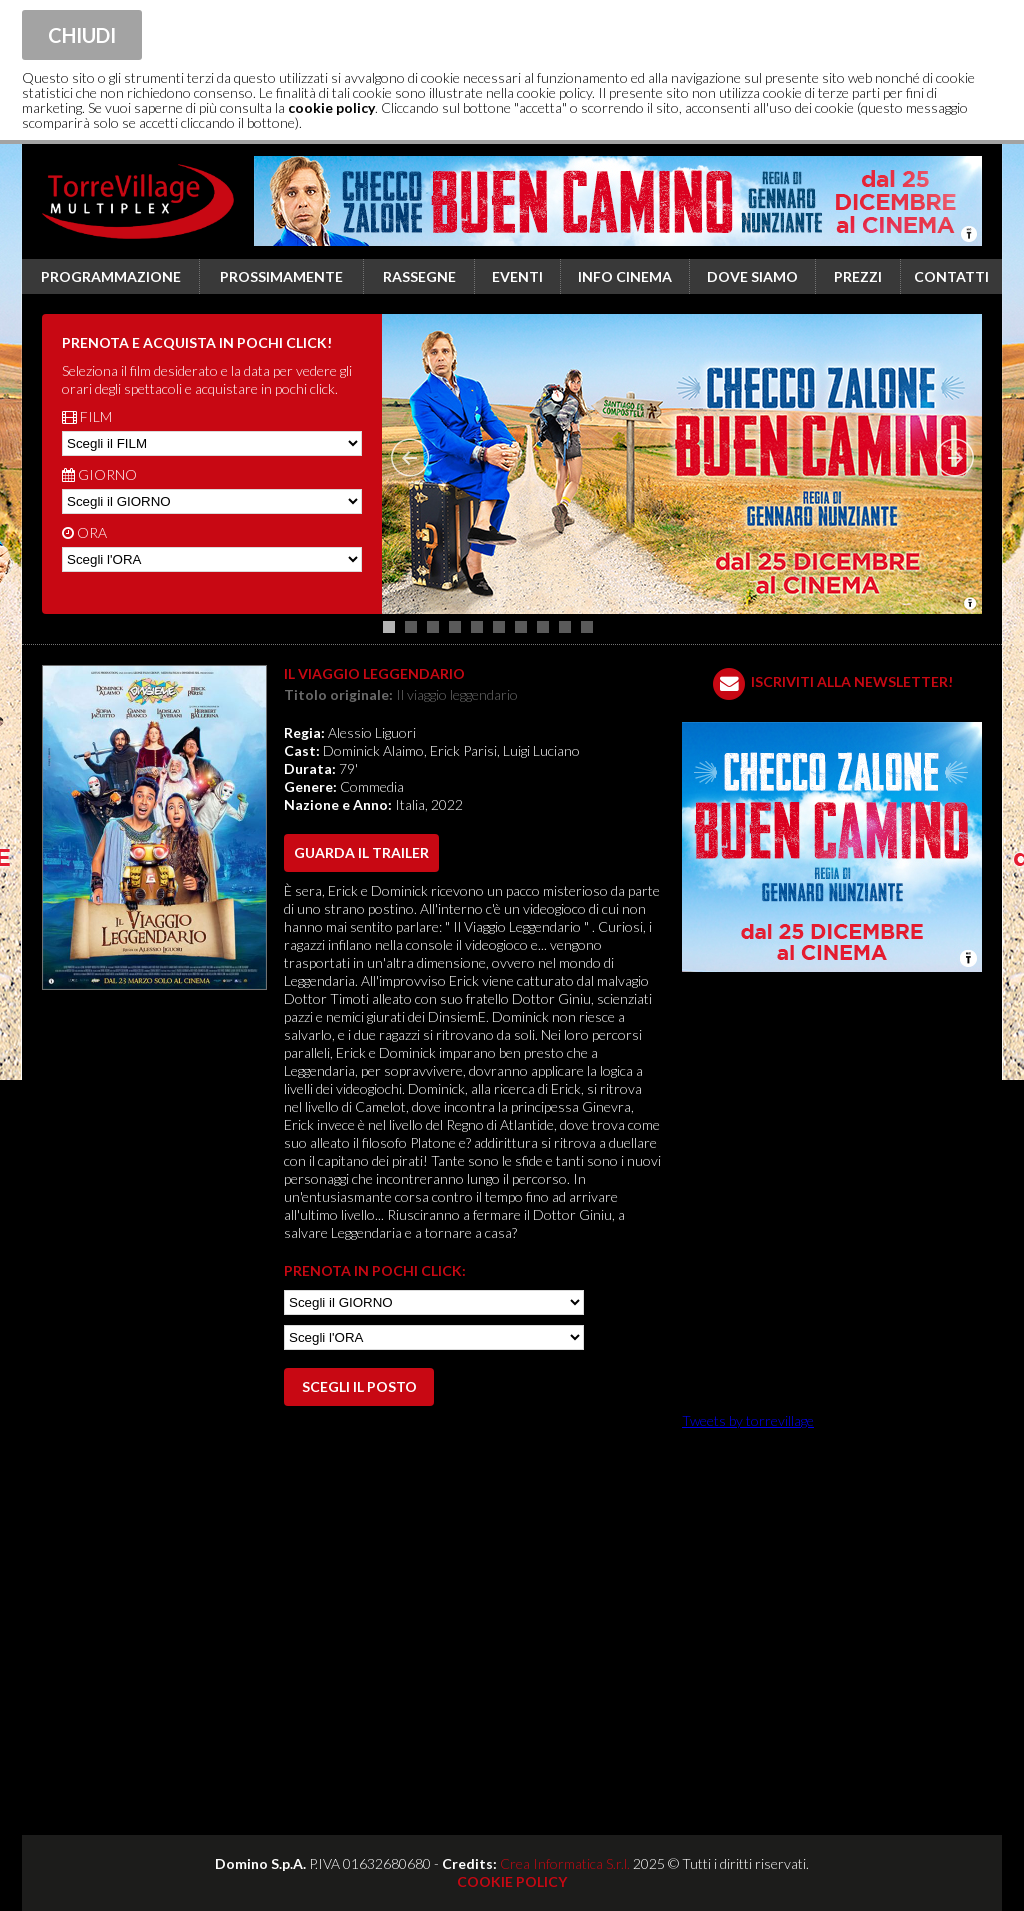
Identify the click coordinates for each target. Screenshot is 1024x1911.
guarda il (361, 852)
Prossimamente (281, 276)
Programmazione (111, 276)
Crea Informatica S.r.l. (565, 1863)
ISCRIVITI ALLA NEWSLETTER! (852, 681)
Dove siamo (752, 276)
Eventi (517, 276)
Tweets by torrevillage (748, 1420)
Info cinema (625, 276)
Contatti (951, 276)
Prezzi (858, 276)
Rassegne (419, 276)
